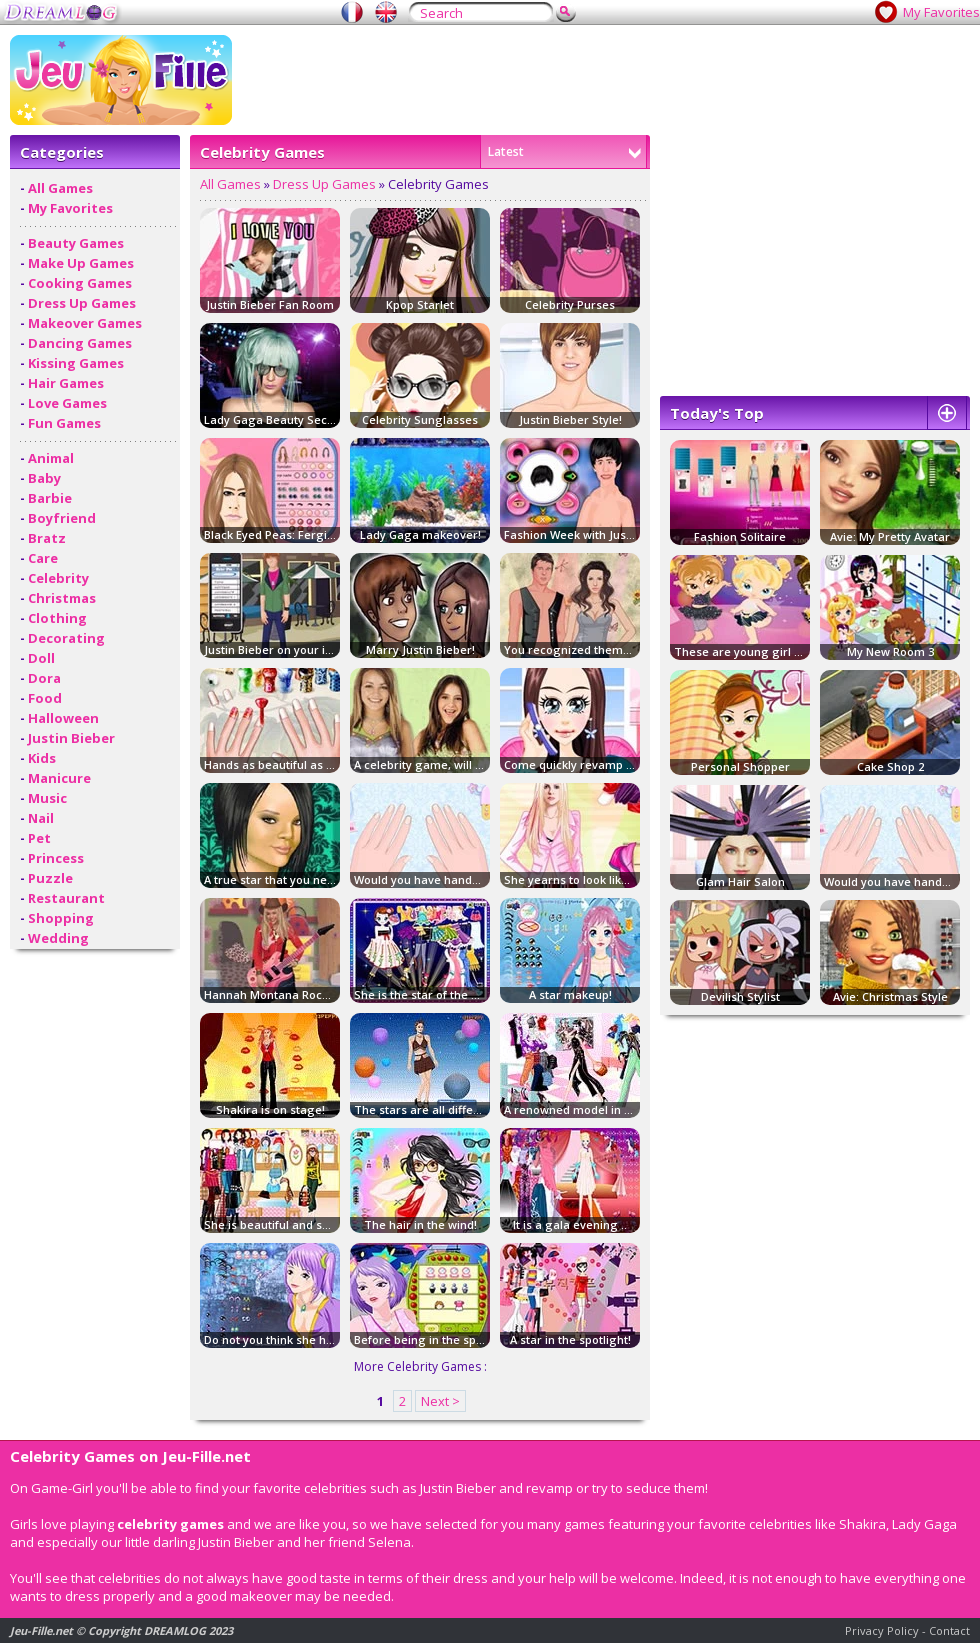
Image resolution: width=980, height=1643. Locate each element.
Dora (44, 678)
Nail (41, 818)
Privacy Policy (882, 1630)
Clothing (57, 618)
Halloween (63, 718)
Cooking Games (80, 283)
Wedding (58, 938)
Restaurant (66, 898)
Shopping (61, 918)
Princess (56, 858)
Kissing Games (76, 363)
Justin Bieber (71, 738)
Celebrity (58, 578)
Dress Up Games (82, 303)
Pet (39, 838)
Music (47, 798)
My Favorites (941, 12)
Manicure (59, 778)
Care (43, 558)
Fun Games (64, 423)
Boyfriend (62, 518)
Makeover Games (85, 323)
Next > (440, 1401)
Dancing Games (80, 343)
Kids (42, 758)
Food (45, 698)
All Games (60, 188)
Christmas (62, 598)
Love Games (67, 403)
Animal (51, 458)
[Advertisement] (815, 261)
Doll (41, 658)
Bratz (47, 538)
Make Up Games (81, 263)
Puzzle (50, 878)
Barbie (50, 498)
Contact (949, 1630)
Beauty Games (76, 243)
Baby (44, 478)
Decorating (66, 638)
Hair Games (66, 383)
